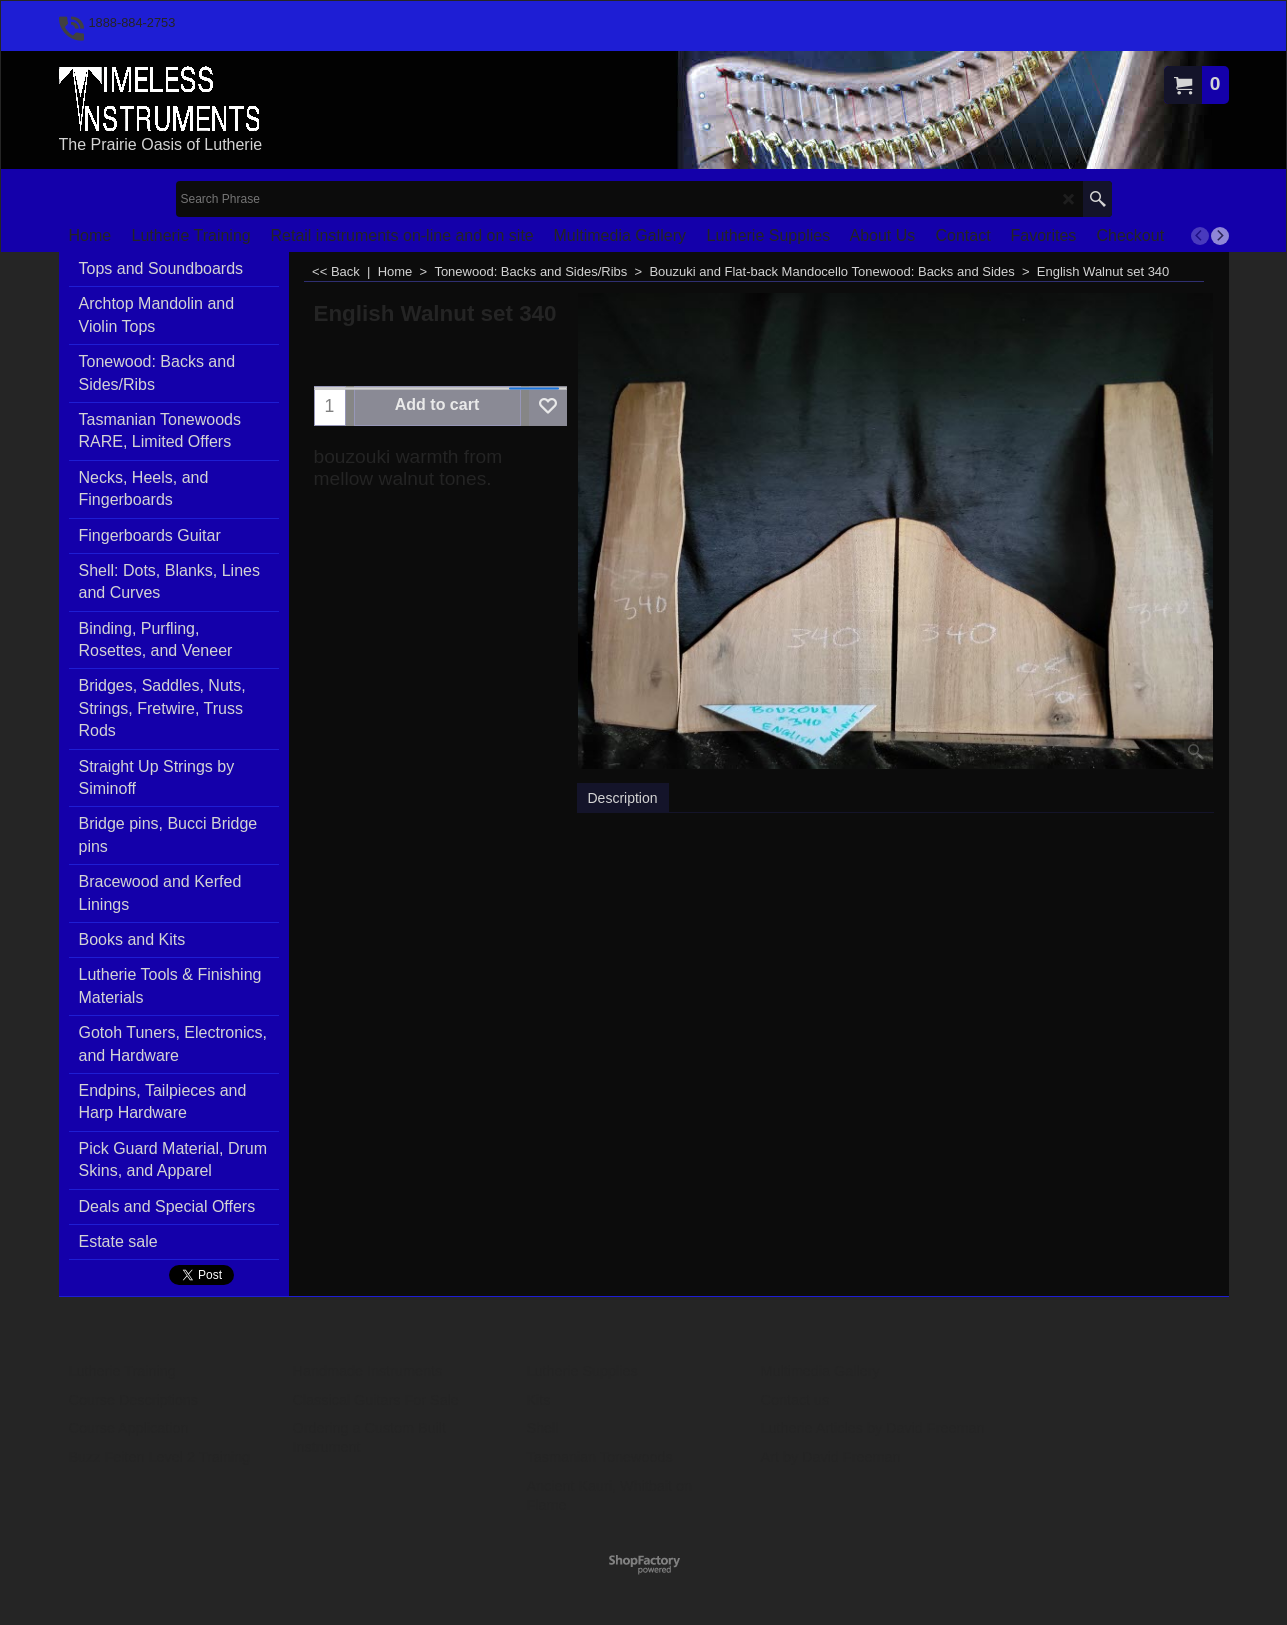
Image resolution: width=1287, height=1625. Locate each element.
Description (623, 798)
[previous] (1200, 236)
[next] (1220, 236)
